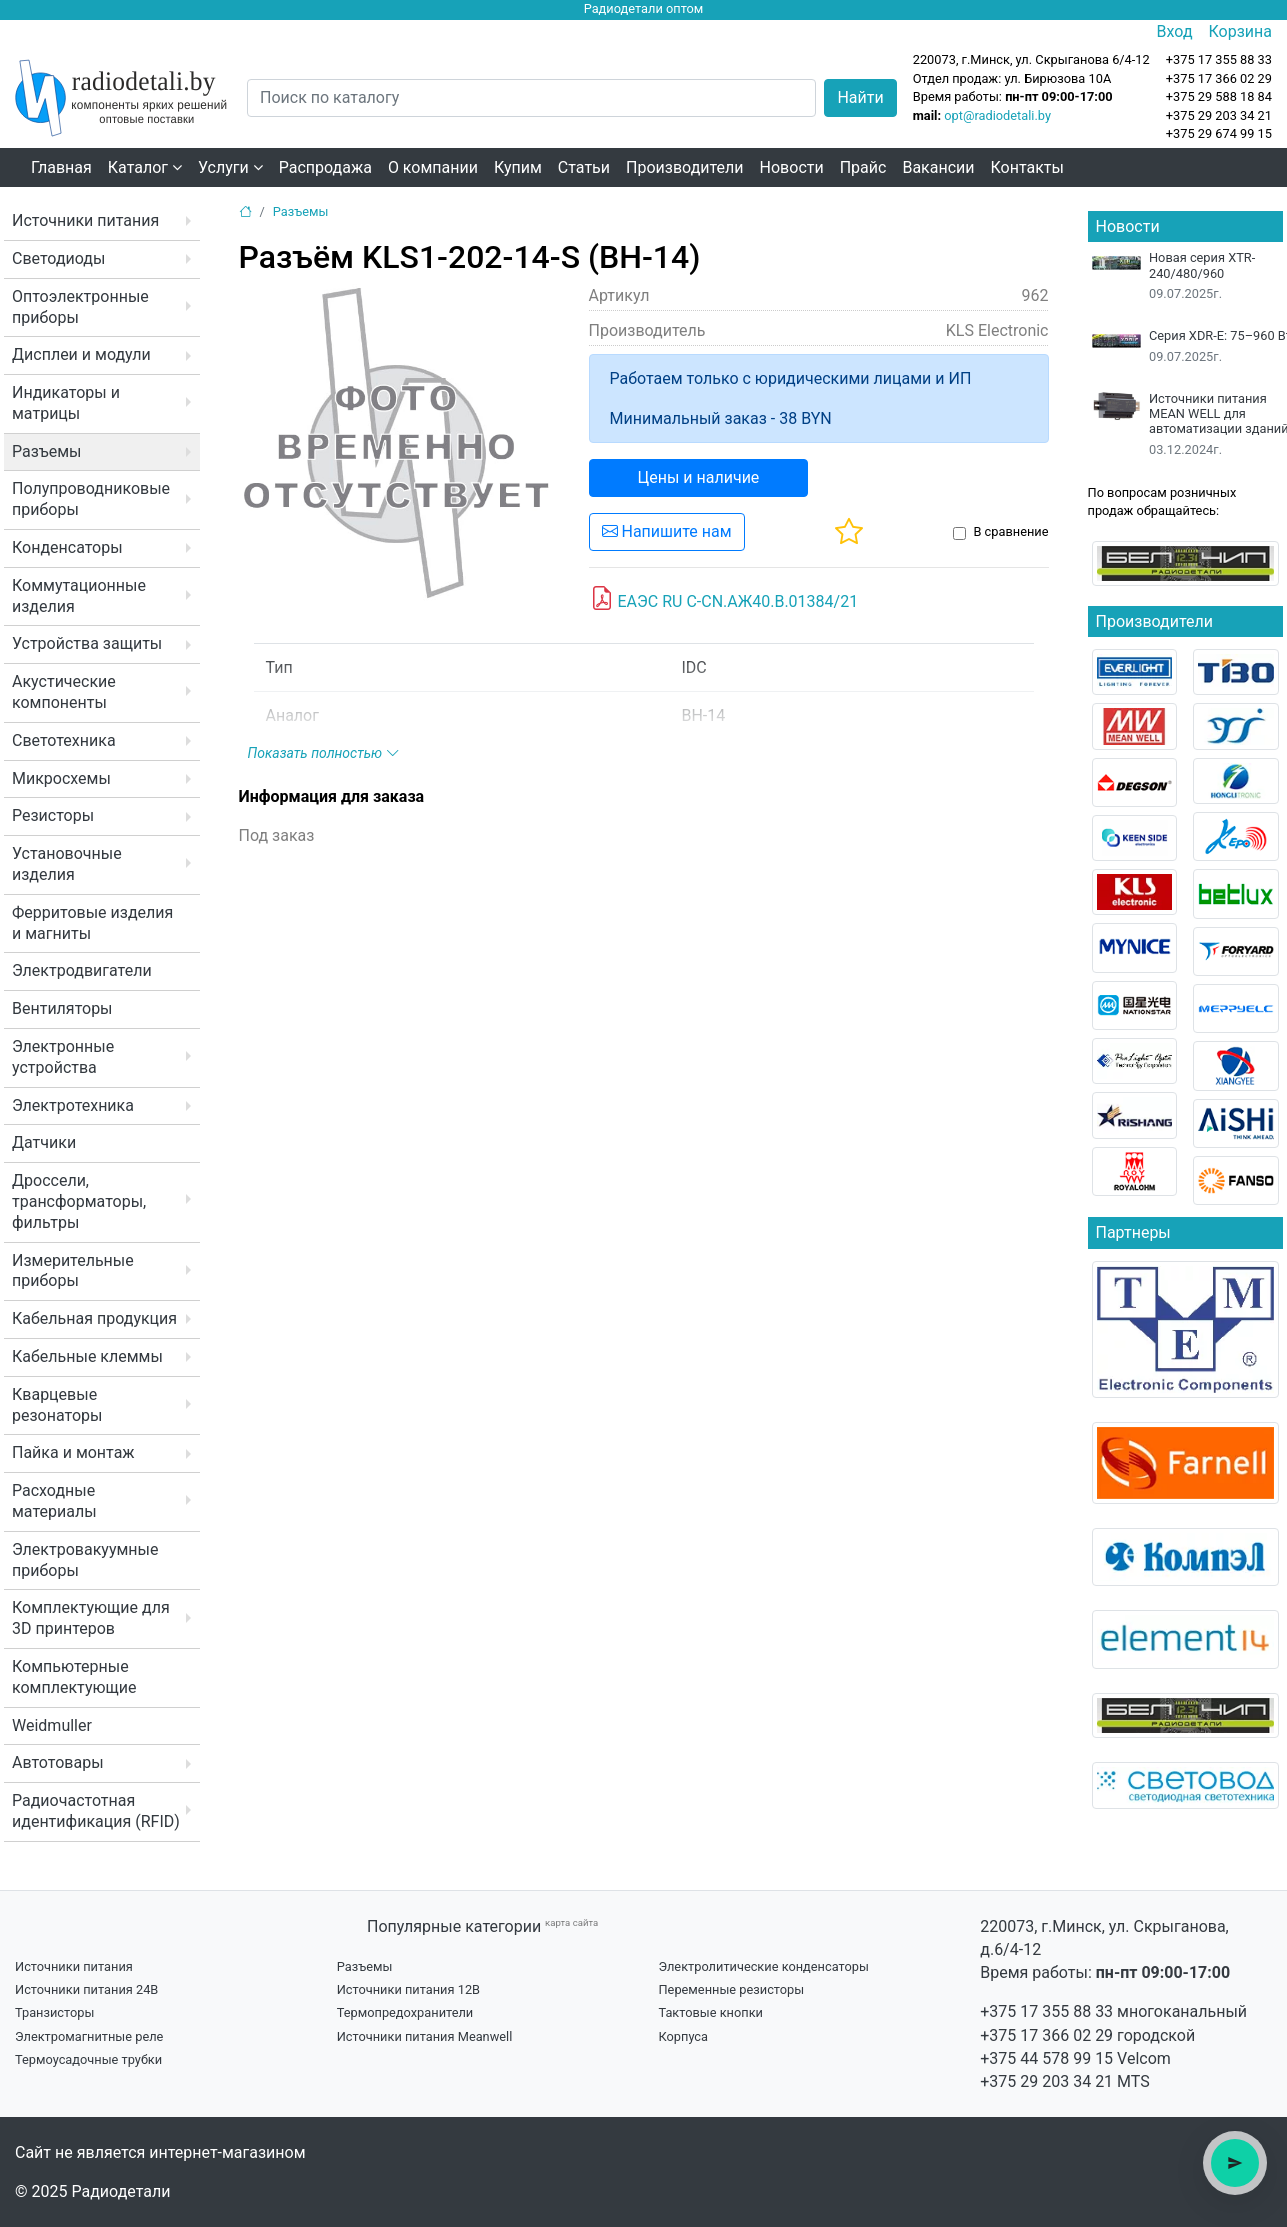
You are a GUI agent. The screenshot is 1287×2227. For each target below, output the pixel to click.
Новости (792, 167)
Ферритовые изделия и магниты (92, 923)
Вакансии (938, 167)
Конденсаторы (67, 547)
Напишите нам (667, 531)
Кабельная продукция (94, 1318)
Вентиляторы (62, 1008)
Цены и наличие (699, 477)
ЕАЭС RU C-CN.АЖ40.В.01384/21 (724, 599)
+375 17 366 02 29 (1046, 2035)
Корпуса (683, 2036)
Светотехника (64, 740)
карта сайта (571, 1922)
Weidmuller (52, 1725)
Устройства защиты (87, 643)
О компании (433, 167)
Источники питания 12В (408, 1989)
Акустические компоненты (64, 692)
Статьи (584, 167)
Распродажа (325, 167)
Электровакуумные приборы (85, 1560)
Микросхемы (61, 778)
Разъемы (47, 451)
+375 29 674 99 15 (1219, 133)
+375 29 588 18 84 (1219, 96)
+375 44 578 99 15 (1046, 2058)
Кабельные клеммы (87, 1356)
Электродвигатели (82, 970)
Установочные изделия (67, 864)
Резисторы (53, 815)
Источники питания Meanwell (425, 2036)
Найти (860, 97)
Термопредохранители (405, 2012)
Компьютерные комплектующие (74, 1677)
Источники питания (85, 220)
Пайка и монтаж (73, 1452)
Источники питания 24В (86, 1989)
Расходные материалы (54, 1501)
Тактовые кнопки (710, 2012)
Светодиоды (58, 258)
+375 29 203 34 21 (1219, 115)
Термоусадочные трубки (88, 2059)
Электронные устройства (63, 1057)
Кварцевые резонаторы (57, 1405)
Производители (685, 167)
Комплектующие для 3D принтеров (91, 1618)
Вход (1175, 31)
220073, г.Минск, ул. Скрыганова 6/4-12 (1031, 59)
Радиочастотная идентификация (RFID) (96, 1811)
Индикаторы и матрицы (66, 403)
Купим (518, 167)
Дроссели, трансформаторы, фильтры (79, 1201)
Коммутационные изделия (79, 596)
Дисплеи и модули (81, 354)
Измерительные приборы (73, 1271)
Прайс (863, 167)
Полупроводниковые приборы (91, 499)
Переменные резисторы (731, 1989)
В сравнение (1010, 531)
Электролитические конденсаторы (763, 1966)
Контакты (1027, 167)
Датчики (44, 1142)
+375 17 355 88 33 (1046, 2011)
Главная (61, 167)
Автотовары (58, 1762)
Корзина (1240, 31)
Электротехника (73, 1105)
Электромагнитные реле (89, 2036)
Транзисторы (54, 2012)
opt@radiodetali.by (997, 115)
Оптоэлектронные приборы (80, 307)
